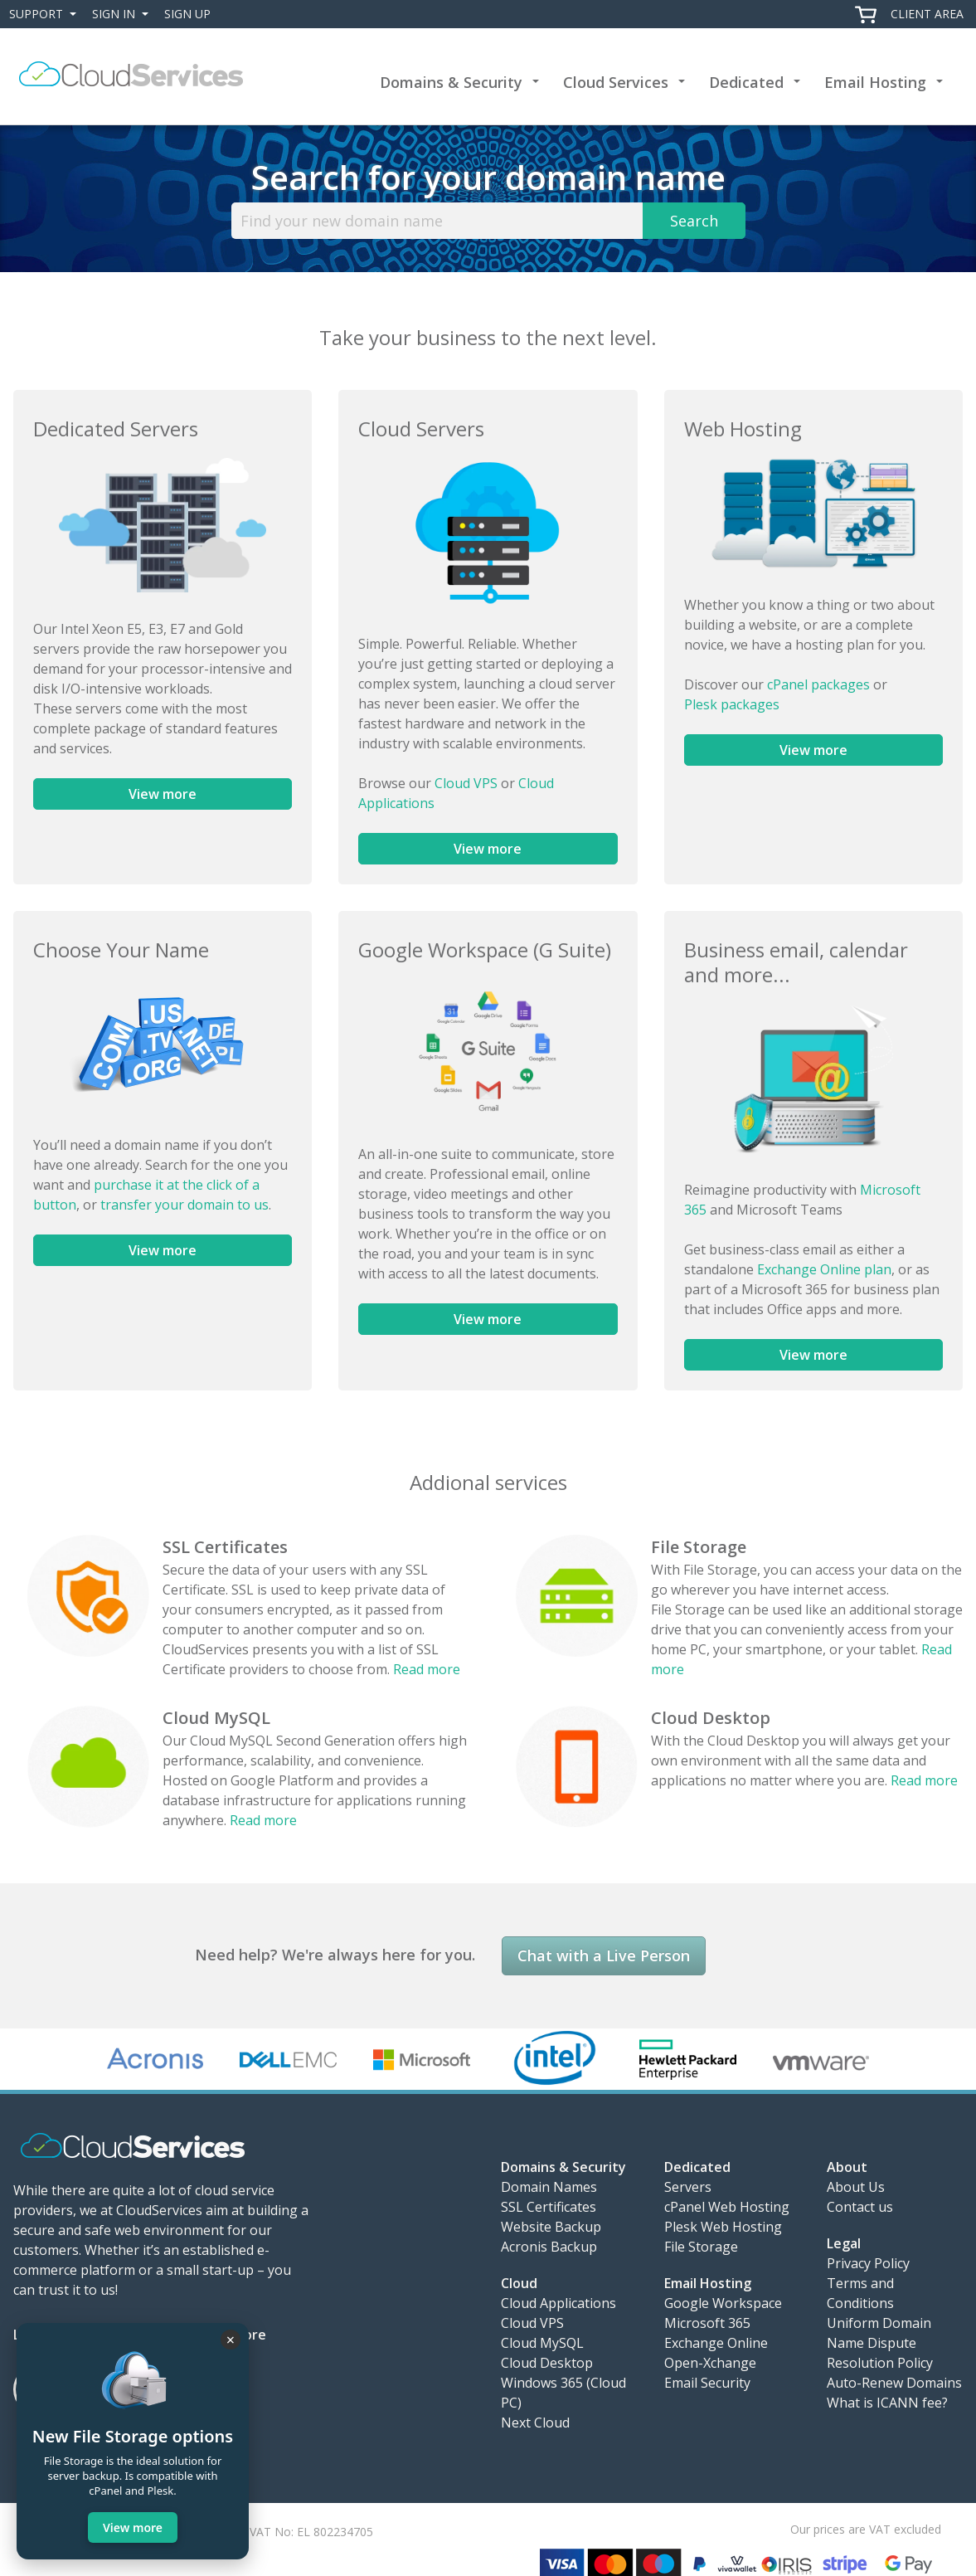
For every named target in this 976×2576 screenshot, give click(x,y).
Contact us (860, 2207)
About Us (856, 2187)
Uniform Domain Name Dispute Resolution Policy (880, 2343)
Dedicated (746, 82)
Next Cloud (535, 2422)
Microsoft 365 (707, 2323)
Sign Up (187, 14)
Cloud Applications (558, 2303)
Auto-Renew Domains (894, 2383)
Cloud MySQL (216, 1718)
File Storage (698, 1547)
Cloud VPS (466, 783)
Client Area (927, 14)
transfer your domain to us (184, 1204)
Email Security (707, 2383)
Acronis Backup (549, 2247)
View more (163, 794)
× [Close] (230, 2340)
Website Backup (551, 2227)
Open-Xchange (710, 2363)
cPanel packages (818, 684)
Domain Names (549, 2187)
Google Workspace (723, 2303)
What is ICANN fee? (887, 2402)
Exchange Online (716, 2343)
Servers (687, 2187)
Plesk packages (731, 704)
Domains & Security (451, 82)
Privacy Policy (868, 2263)
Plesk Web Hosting (723, 2227)
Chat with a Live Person (603, 1955)
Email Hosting (875, 82)
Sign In (123, 14)
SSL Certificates (225, 1547)
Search (694, 221)
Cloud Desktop (710, 1718)
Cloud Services (615, 82)
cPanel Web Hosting (726, 2207)
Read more (426, 1669)
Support (46, 14)
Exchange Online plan (824, 1269)
